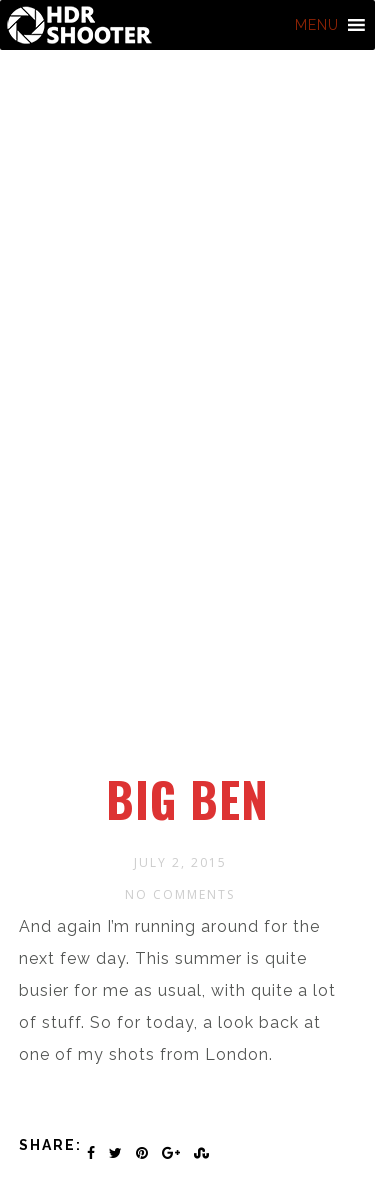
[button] (317, 25)
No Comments (180, 894)
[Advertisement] (187, 577)
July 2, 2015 (180, 862)
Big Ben (187, 799)
